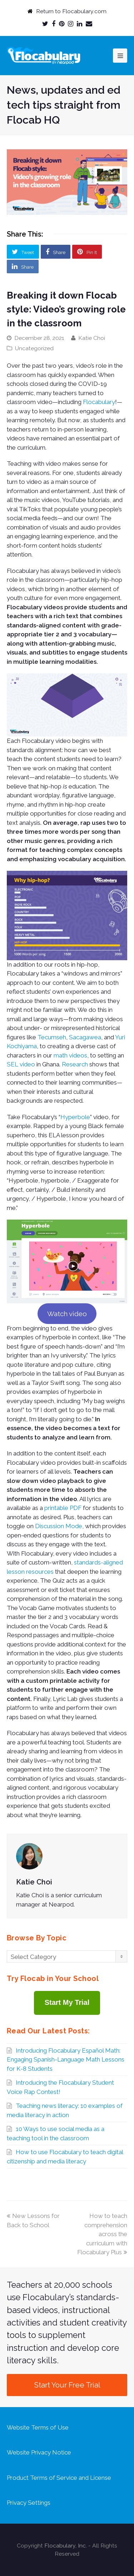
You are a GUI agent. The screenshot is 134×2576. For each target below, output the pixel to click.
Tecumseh (52, 1037)
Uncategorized (34, 348)
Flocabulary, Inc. (65, 2545)
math (61, 1055)
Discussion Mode (58, 1526)
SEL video (21, 1064)
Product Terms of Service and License (59, 2477)
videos (78, 1055)
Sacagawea (85, 1037)
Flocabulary (99, 401)
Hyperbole (75, 1117)
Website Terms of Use (38, 2427)
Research (75, 1064)
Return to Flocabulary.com (71, 11)
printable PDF (62, 1507)
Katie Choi (91, 338)
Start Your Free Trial (67, 2384)
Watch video (67, 1314)
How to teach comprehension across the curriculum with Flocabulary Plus (102, 2234)
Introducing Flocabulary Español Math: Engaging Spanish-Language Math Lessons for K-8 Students (65, 2059)
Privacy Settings (28, 2502)
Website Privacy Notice (39, 2452)
